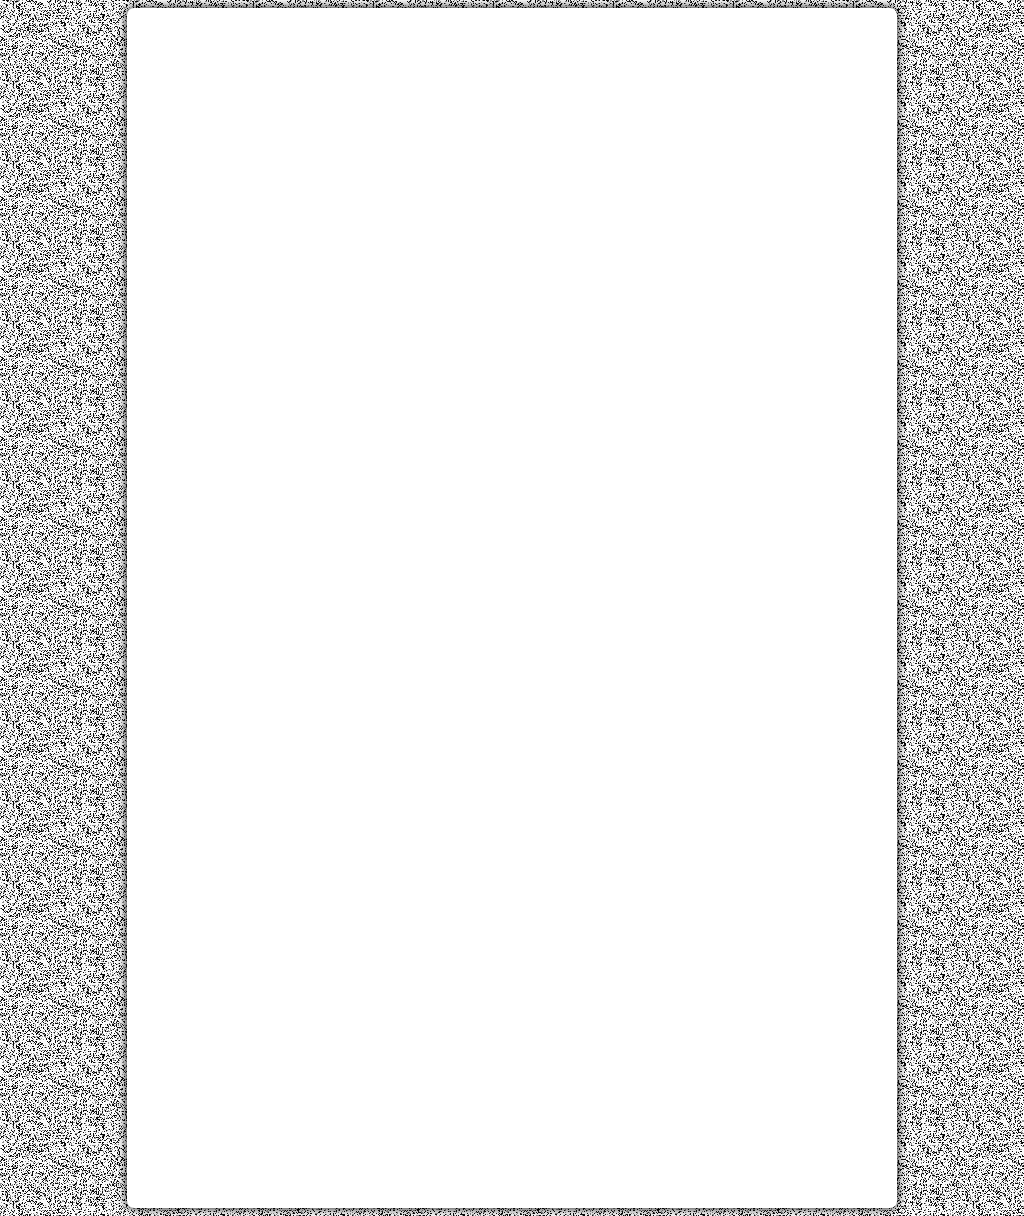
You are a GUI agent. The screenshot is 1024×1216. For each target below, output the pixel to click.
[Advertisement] (512, 163)
